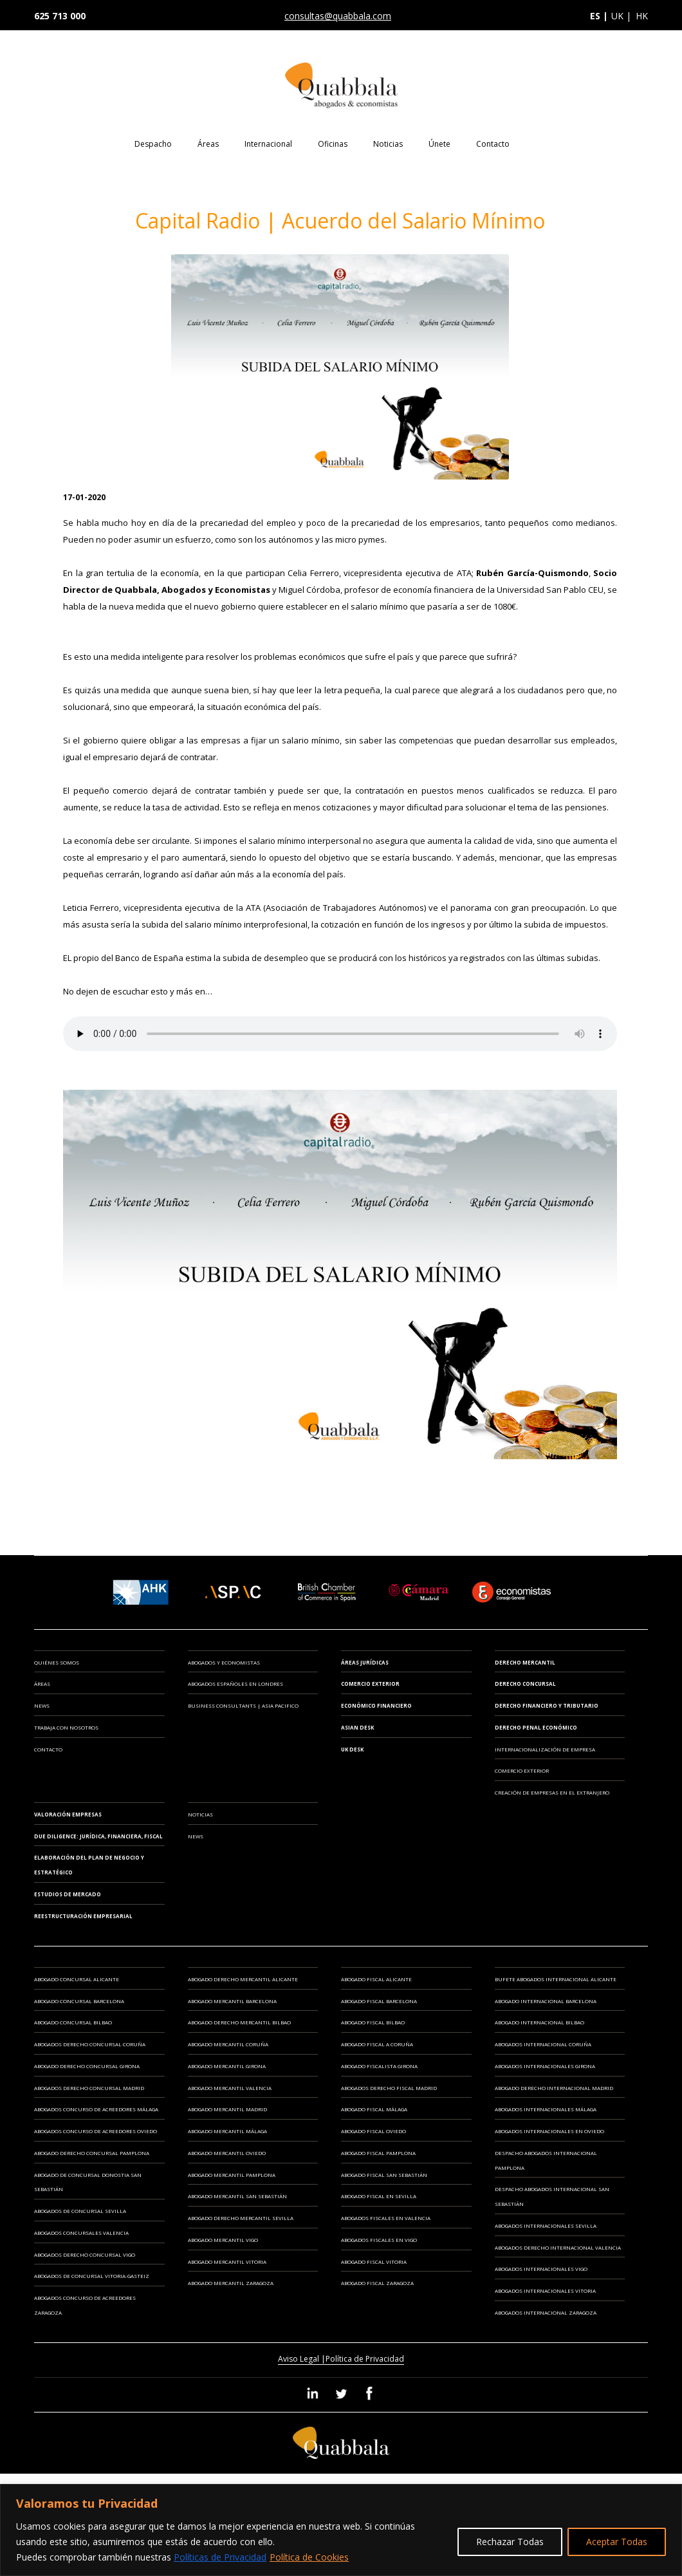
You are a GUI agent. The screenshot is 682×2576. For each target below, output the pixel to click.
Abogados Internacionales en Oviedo (549, 2130)
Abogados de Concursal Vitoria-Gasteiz (91, 2275)
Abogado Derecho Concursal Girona (87, 2065)
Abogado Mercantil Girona (227, 2065)
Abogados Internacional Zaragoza (545, 2312)
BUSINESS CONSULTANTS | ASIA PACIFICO (243, 1705)
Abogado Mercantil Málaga (227, 2130)
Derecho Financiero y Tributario (546, 1705)
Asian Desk (357, 1727)
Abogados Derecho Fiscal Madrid (389, 2087)
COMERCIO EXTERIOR (522, 1770)
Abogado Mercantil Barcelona (232, 2000)
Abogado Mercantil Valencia (230, 2087)
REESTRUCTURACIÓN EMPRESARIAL (83, 1915)
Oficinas (332, 143)
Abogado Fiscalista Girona (379, 2065)
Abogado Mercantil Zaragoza (230, 2282)
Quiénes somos (56, 1662)
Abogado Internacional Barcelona (545, 2000)
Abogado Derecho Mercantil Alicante (243, 1979)
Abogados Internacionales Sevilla (545, 2225)
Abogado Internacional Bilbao (539, 2022)
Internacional (268, 143)
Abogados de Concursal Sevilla (80, 2210)
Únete (439, 143)
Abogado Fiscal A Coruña (377, 2044)
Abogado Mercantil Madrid (227, 2109)
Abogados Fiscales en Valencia (385, 2217)
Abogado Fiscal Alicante (376, 1979)
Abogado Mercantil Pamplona (231, 2174)
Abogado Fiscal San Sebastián (384, 2174)
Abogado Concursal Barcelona (79, 2000)
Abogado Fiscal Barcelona (379, 2000)
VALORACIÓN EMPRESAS (68, 1814)
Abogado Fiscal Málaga (374, 2109)
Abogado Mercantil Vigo (223, 2239)
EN (567, 142)
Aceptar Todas (616, 2541)
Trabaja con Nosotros (66, 1727)
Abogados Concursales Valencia (81, 2232)
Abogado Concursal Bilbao (73, 2022)
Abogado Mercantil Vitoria (227, 2261)
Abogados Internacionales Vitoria (545, 2290)
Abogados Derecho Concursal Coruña (89, 2044)
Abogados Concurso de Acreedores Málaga (96, 2109)
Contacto (493, 143)
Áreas (208, 143)
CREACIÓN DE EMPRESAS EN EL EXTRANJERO (552, 1792)
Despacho (153, 143)
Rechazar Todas (510, 2541)
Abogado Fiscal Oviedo (373, 2130)
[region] (341, 2530)
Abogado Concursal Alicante (76, 1979)
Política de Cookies (309, 2557)
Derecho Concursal (525, 1683)
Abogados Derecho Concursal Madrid (89, 2087)
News (42, 1705)
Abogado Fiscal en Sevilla (378, 2195)
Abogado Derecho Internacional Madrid (554, 2087)
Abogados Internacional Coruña (543, 2044)
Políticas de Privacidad (220, 2557)
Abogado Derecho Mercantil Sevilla (240, 2217)
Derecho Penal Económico (536, 1727)
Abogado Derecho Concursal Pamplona (91, 2152)
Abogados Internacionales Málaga (545, 2109)
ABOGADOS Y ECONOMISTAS (224, 1662)
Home (104, 153)
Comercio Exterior (370, 1683)
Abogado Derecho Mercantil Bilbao (239, 2022)
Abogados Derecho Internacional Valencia (558, 2247)
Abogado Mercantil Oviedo (227, 2152)
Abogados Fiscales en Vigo (379, 2239)
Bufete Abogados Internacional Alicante (555, 1979)
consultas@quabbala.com (337, 16)
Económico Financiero (376, 1705)
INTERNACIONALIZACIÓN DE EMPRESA (545, 1749)
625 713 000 (60, 16)
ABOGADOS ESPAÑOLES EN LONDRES (235, 1683)
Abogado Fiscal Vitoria (374, 2261)
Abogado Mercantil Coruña (228, 2044)
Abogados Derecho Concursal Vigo (84, 2254)
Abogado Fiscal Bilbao (373, 2022)
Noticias (388, 143)
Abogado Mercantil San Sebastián (237, 2195)
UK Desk (352, 1749)
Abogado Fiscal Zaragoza (377, 2282)
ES (543, 142)
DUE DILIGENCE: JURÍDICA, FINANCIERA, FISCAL (98, 1836)
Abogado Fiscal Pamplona (378, 2152)
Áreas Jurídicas (365, 1662)
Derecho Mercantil (525, 1662)
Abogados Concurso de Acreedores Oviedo (95, 2130)
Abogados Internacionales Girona (545, 2065)
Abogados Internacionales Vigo (541, 2268)
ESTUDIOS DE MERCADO (67, 1894)
